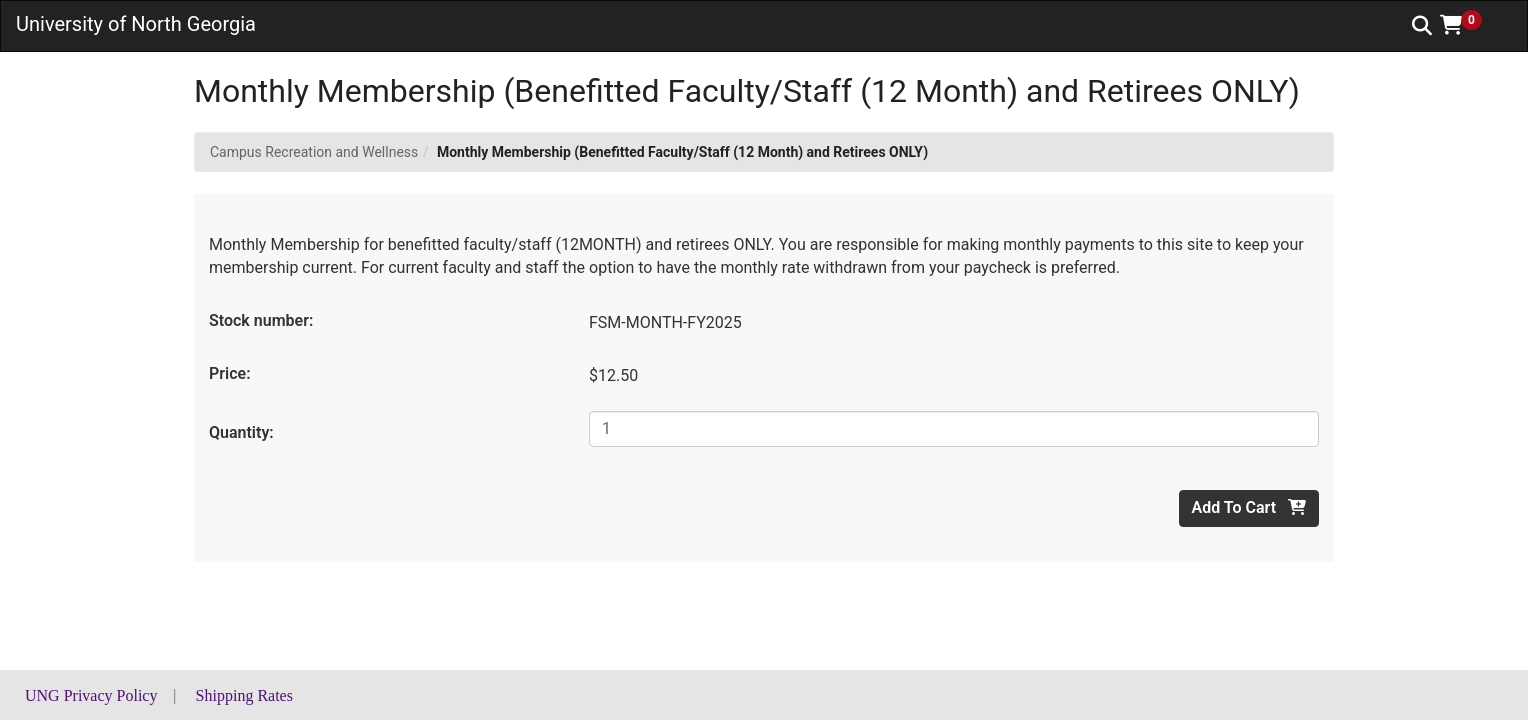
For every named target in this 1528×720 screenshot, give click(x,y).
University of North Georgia (136, 24)
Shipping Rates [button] (244, 695)
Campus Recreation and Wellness (314, 152)
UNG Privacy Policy (91, 695)
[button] (1468, 25)
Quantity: (241, 432)
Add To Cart (1249, 507)
